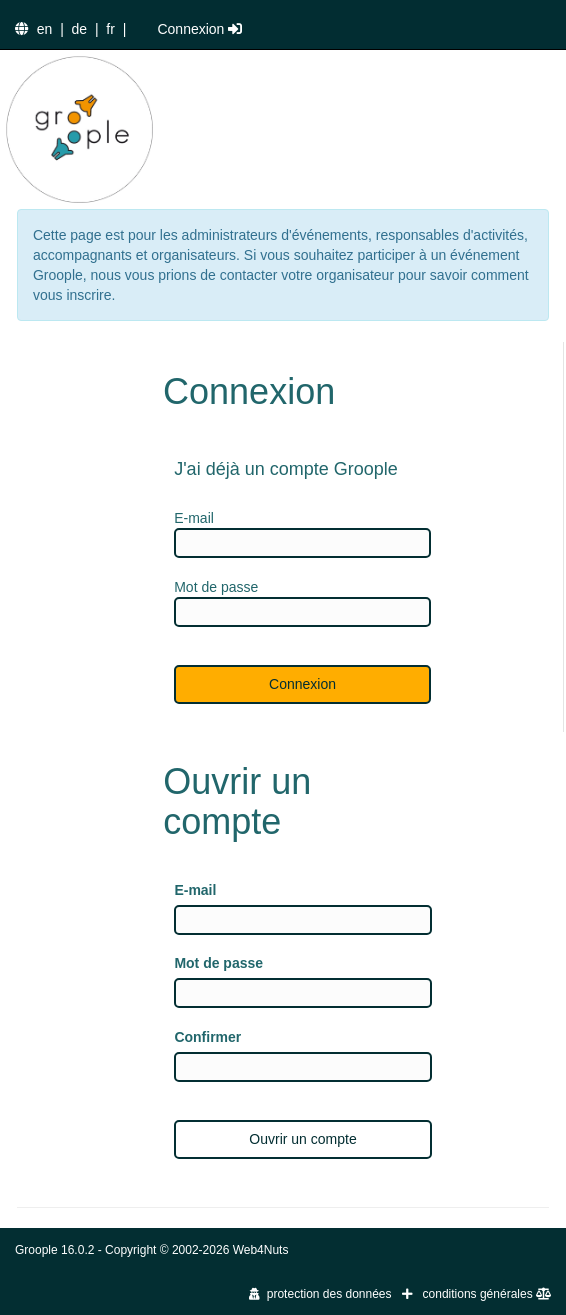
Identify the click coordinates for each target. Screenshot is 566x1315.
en (45, 29)
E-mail (195, 890)
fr (110, 29)
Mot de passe (218, 963)
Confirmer (207, 1037)
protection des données (320, 1294)
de (80, 29)
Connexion (199, 29)
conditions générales (487, 1294)
